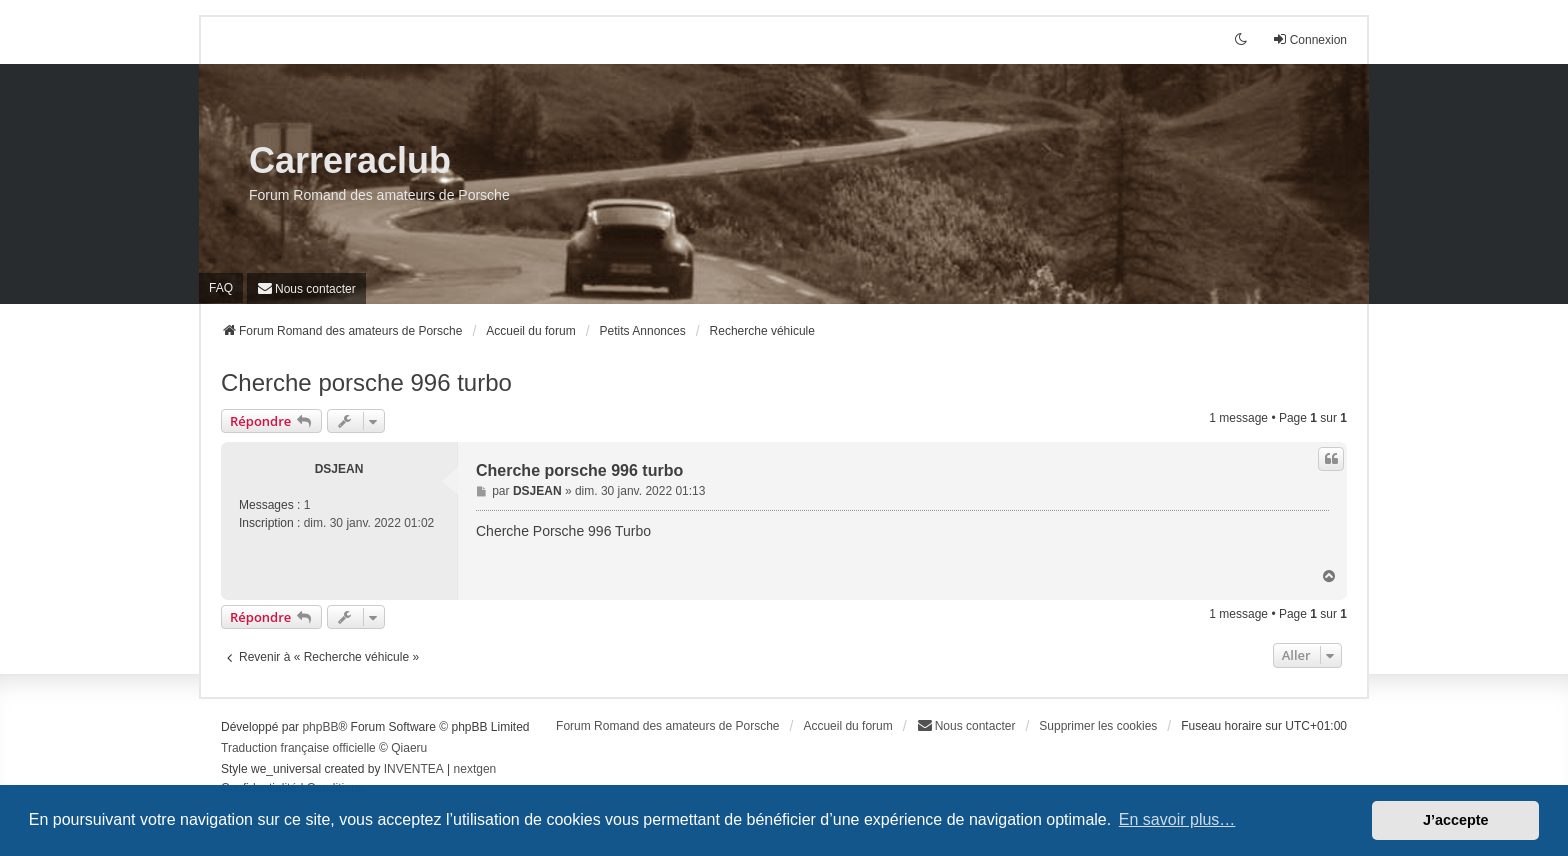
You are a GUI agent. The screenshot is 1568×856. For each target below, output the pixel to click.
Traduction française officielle (298, 748)
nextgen (475, 769)
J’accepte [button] (1456, 820)
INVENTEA (414, 769)
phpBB (320, 727)
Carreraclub (350, 160)
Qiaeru (409, 748)
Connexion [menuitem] (1309, 39)
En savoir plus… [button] (1177, 819)
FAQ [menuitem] (221, 288)
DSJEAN (339, 469)
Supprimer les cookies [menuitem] (1098, 726)
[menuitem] (306, 288)
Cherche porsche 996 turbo (366, 382)
